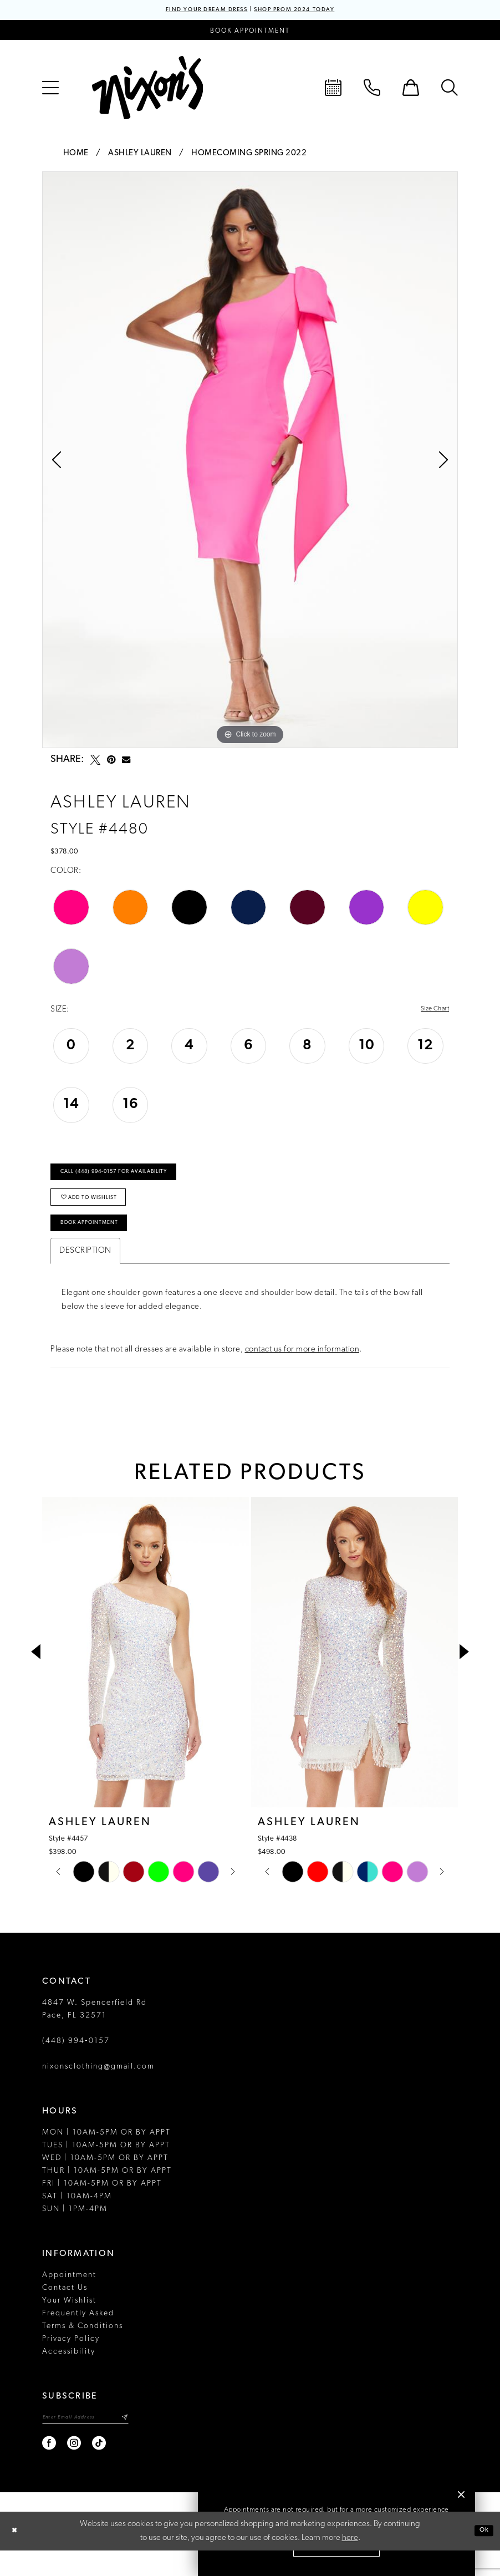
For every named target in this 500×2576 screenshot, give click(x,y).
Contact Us (65, 2311)
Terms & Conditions (82, 2349)
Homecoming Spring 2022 (249, 155)
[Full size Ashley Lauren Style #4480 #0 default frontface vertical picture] (250, 461)
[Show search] (449, 89)
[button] (50, 89)
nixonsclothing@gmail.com (98, 2090)
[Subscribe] (148, 2442)
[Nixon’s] (147, 89)
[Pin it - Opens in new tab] (111, 761)
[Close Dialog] (17, 2557)
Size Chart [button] (430, 1012)
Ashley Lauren (140, 155)
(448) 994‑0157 (76, 2064)
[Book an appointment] (250, 32)
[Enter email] (97, 2442)
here (350, 2563)
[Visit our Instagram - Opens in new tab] (74, 2469)
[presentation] (145, 1675)
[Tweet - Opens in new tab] (95, 761)
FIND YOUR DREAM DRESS (193, 10)
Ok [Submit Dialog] (482, 2556)
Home (76, 155)
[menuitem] (50, 89)
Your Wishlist (69, 2324)
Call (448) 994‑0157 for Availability (131, 1180)
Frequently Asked (78, 2337)
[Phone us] (372, 89)
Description (85, 1274)
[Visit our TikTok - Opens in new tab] (99, 2469)
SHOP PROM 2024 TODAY (307, 10)
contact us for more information (302, 1373)
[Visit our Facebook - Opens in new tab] (49, 2469)
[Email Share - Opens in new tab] (126, 762)
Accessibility (68, 2375)
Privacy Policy (71, 2362)
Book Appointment (99, 1244)
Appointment (69, 2298)
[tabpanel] (250, 461)
